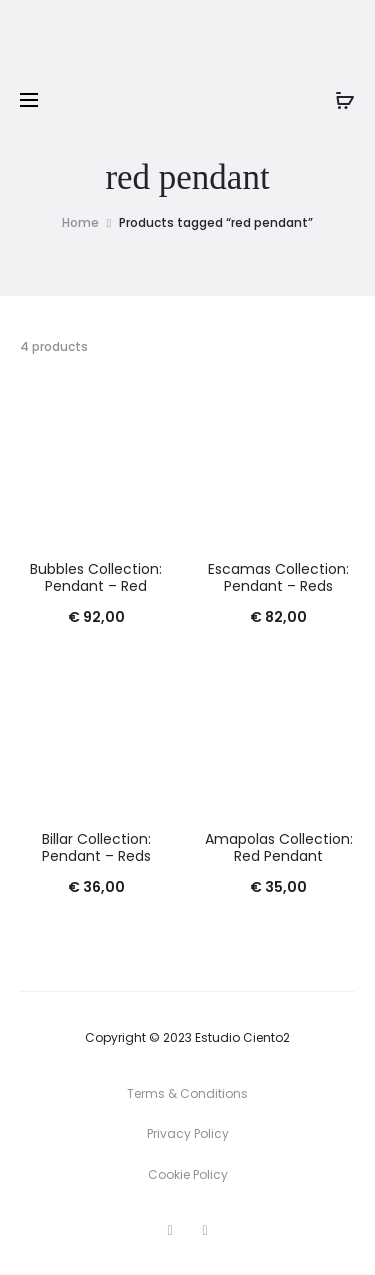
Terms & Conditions (187, 1093)
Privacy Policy (188, 1133)
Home (80, 222)
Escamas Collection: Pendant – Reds (278, 577)
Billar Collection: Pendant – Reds (96, 847)
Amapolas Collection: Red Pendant (279, 847)
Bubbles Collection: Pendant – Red (96, 577)
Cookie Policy (188, 1174)
